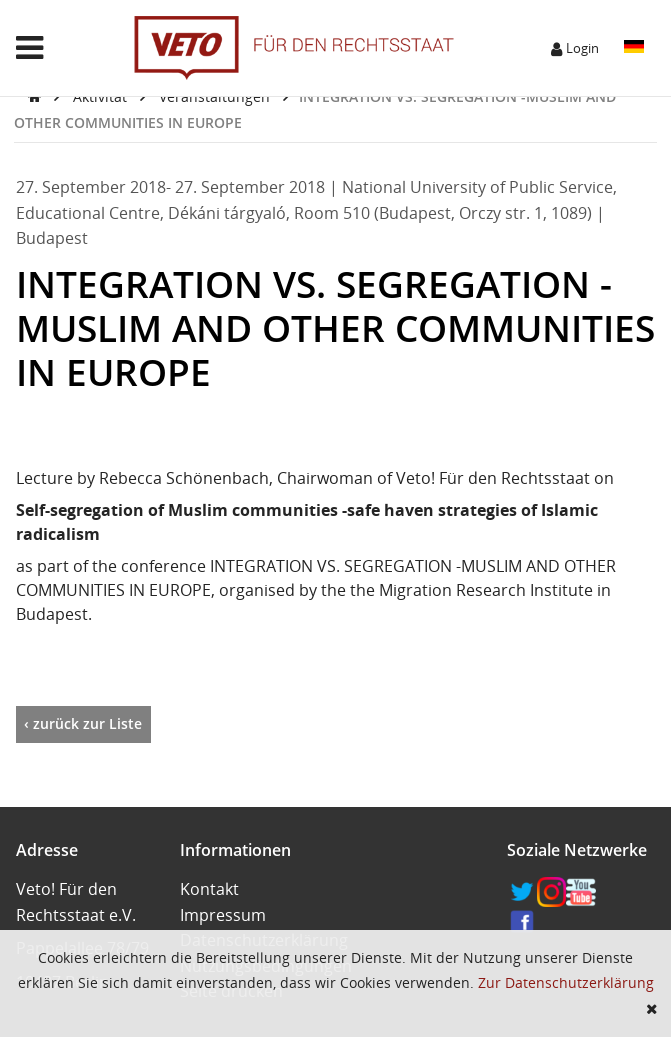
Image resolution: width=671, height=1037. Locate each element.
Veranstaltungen (216, 96)
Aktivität (102, 96)
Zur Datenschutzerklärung (566, 982)
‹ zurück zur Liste (83, 723)
